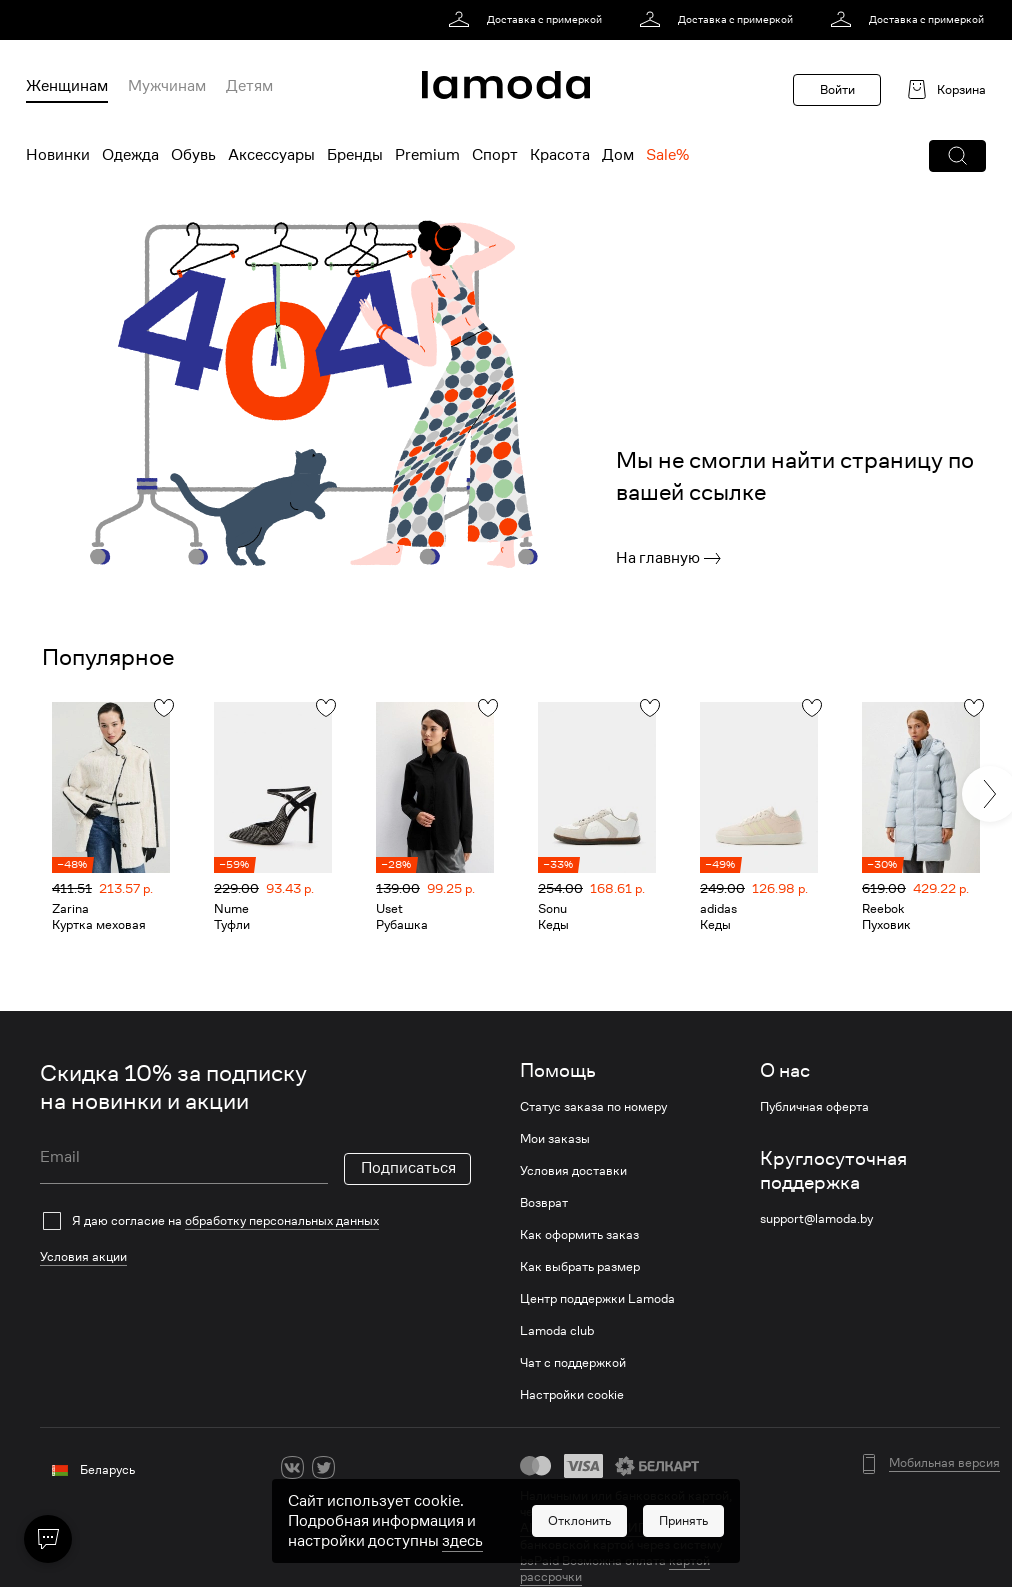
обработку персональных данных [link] (282, 1220)
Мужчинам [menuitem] (167, 86)
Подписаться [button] (408, 1168)
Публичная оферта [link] (814, 1107)
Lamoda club (557, 1331)
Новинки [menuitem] (58, 155)
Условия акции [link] (83, 1256)
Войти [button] (837, 89)
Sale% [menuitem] (667, 155)
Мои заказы (555, 1139)
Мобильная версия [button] (944, 1463)
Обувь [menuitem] (193, 155)
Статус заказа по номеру (593, 1107)
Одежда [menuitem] (130, 155)
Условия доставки (573, 1171)
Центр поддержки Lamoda (597, 1299)
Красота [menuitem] (560, 155)
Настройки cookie (572, 1395)
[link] (528, 20)
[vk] (292, 1467)
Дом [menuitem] (618, 155)
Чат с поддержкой (573, 1363)
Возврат (544, 1203)
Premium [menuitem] (427, 155)
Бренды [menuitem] (355, 155)
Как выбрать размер (580, 1267)
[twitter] (323, 1467)
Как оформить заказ (579, 1235)
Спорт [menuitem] (495, 155)
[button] (957, 156)
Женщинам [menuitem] (67, 86)
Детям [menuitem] (249, 86)
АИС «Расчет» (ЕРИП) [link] (586, 1528)
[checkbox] (255, 1221)
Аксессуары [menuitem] (271, 155)
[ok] (354, 1467)
